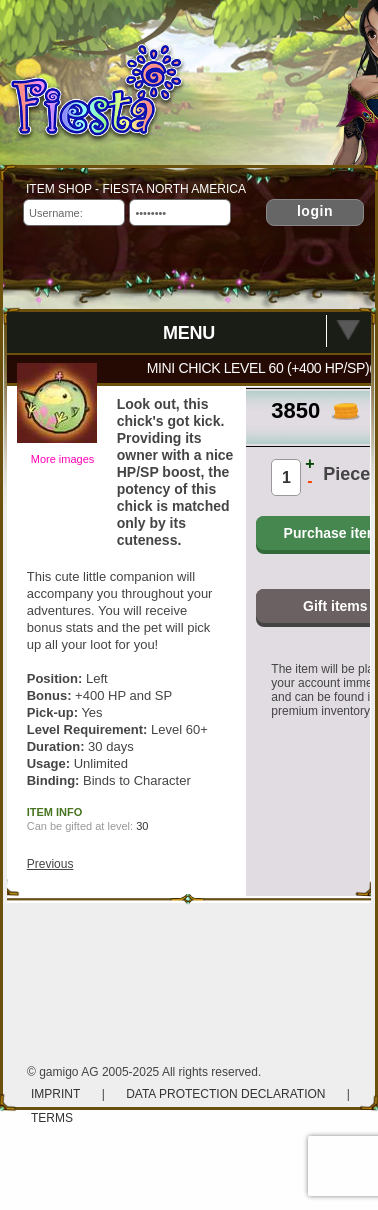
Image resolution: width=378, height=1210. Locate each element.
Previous (50, 864)
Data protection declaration (227, 1094)
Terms (52, 1118)
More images (63, 459)
